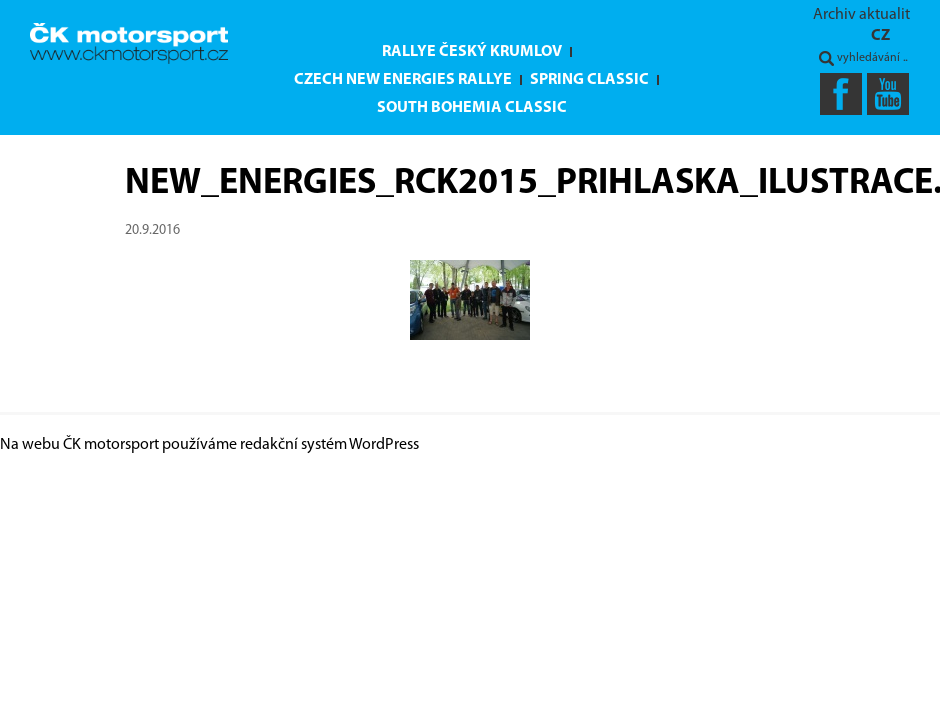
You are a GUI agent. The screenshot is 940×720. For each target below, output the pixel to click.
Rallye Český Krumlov (472, 52)
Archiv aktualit (861, 15)
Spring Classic (589, 80)
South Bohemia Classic (472, 108)
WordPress (384, 445)
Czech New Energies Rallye (403, 80)
